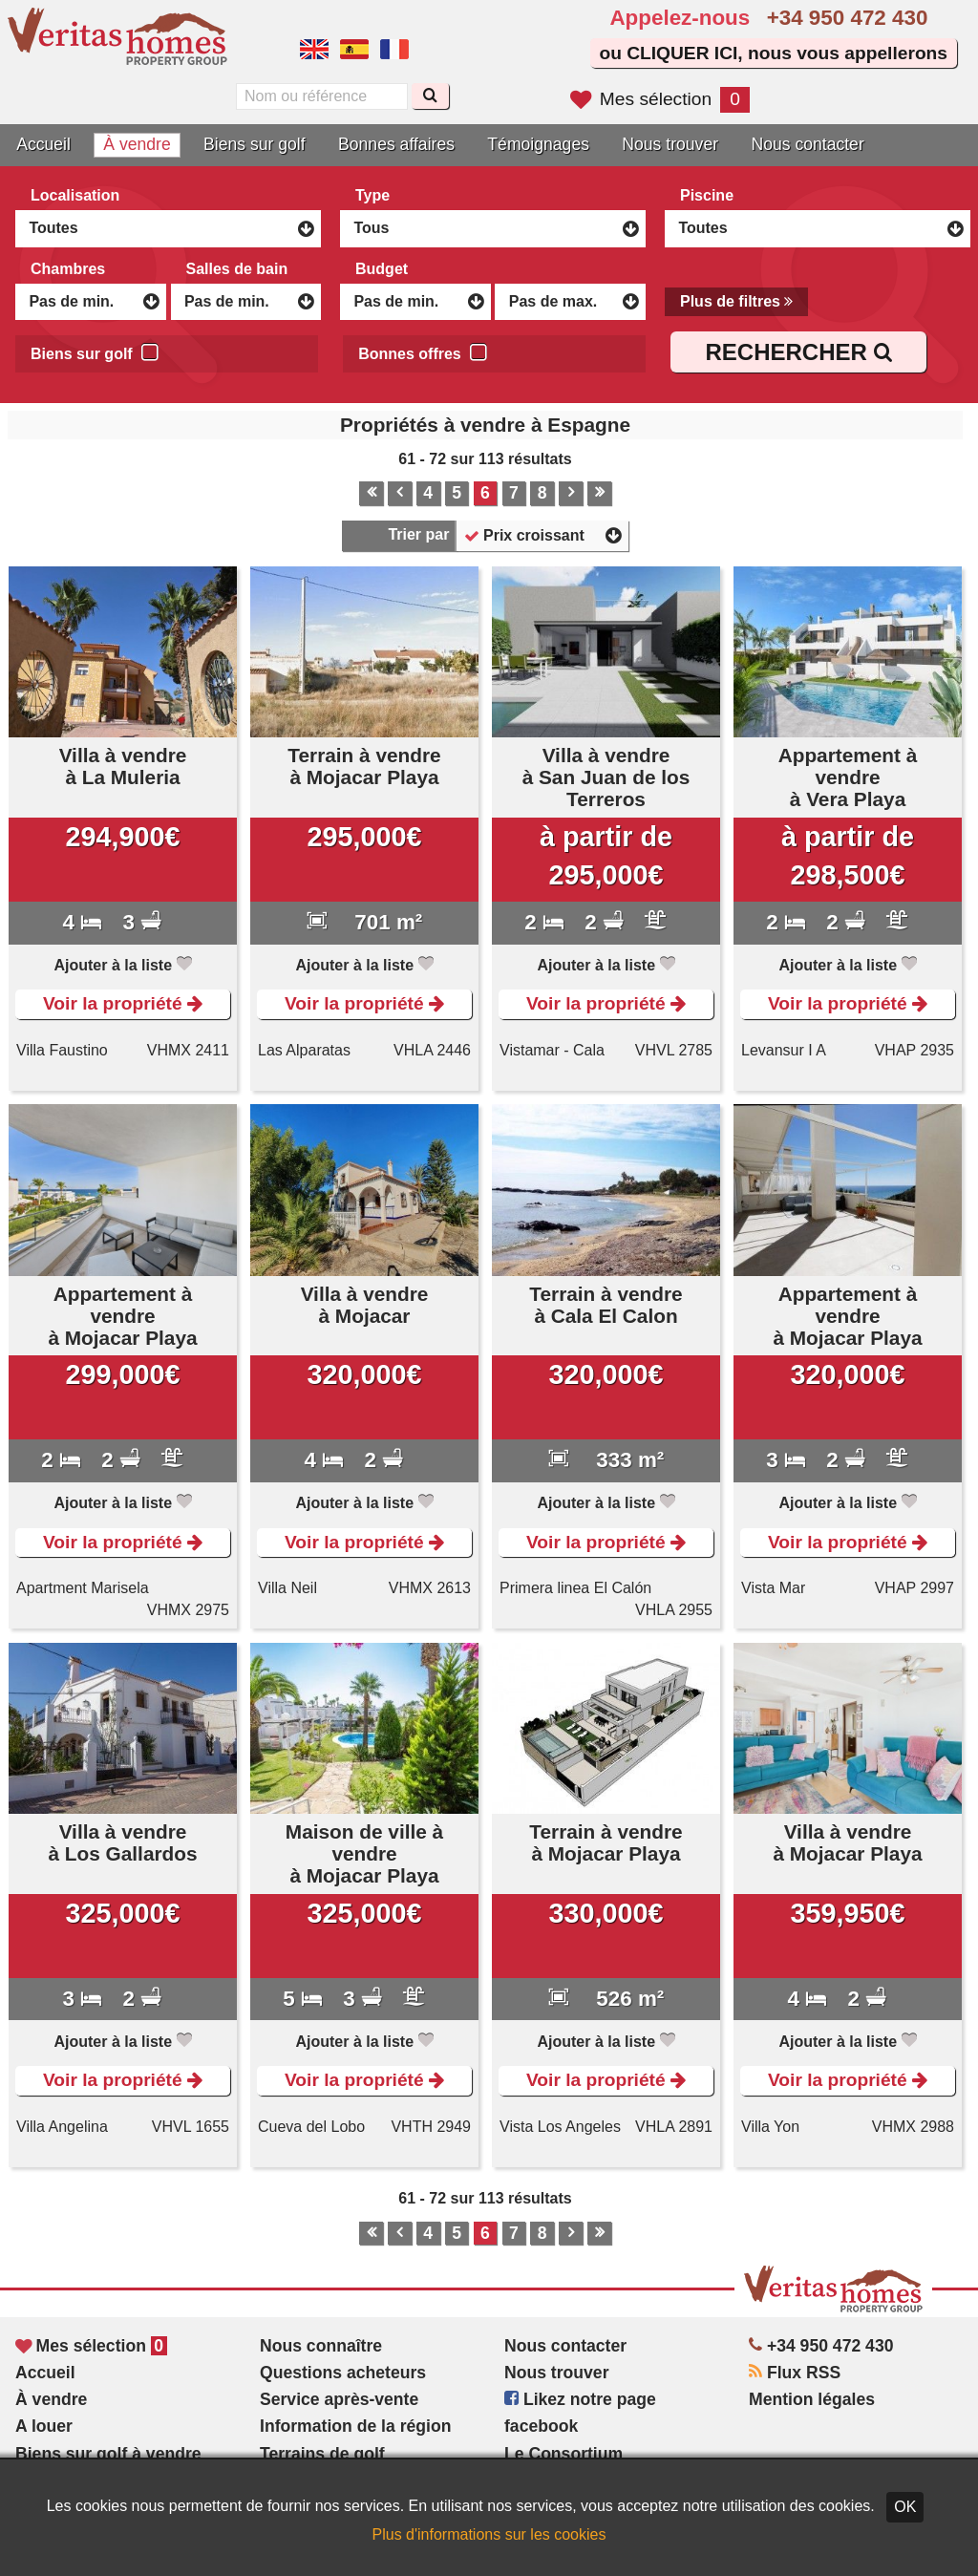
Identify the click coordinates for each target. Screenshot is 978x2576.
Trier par (418, 534)
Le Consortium (563, 2453)
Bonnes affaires (396, 144)
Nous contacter (807, 144)
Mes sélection (660, 99)
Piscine (707, 195)
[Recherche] (430, 96)
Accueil (43, 144)
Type (372, 195)
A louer (44, 2426)
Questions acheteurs (343, 2372)
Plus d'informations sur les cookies (489, 2534)
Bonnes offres (422, 350)
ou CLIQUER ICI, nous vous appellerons (773, 53)
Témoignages (538, 144)
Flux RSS (794, 2372)
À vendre (136, 144)
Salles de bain (237, 269)
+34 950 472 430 (847, 18)
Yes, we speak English (314, 49)
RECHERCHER (798, 352)
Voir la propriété (122, 1003)
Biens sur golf (254, 144)
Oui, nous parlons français (394, 49)
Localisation (75, 195)
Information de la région (355, 2426)
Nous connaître (321, 2345)
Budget (381, 269)
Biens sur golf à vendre (108, 2453)
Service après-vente (339, 2399)
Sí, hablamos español (354, 49)
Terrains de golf (322, 2453)
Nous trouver (670, 144)
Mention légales (812, 2399)
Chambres (68, 269)
